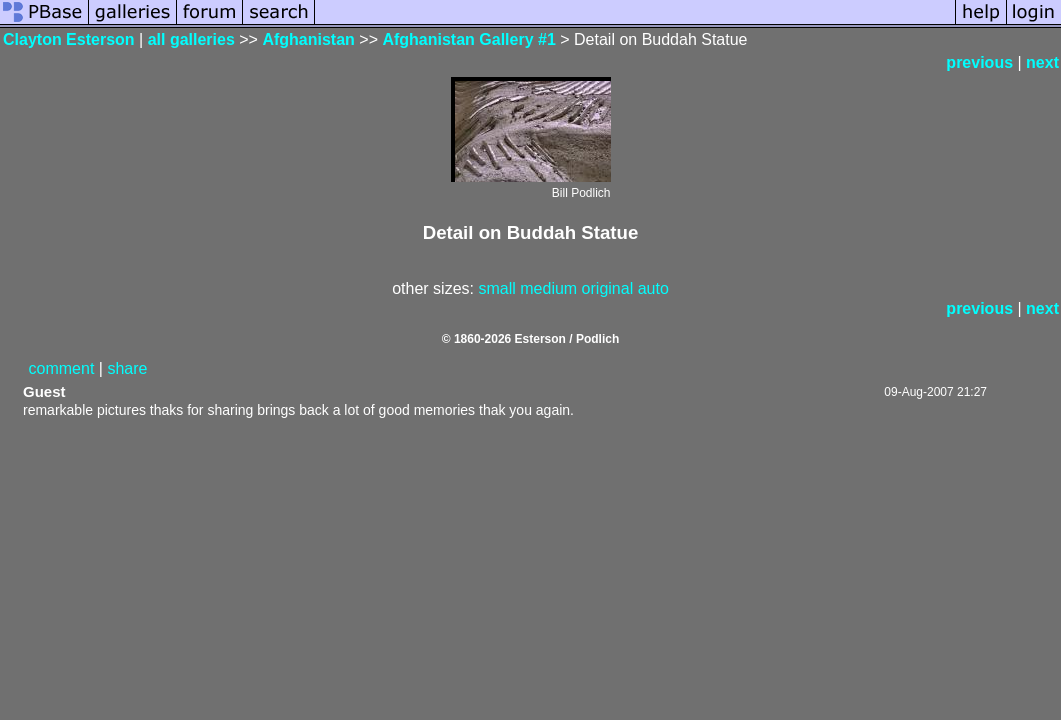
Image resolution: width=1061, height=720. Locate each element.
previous (979, 62)
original (608, 288)
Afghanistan (308, 39)
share (127, 368)
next (1042, 62)
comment (62, 368)
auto (653, 288)
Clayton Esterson (69, 39)
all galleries (191, 39)
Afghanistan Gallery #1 (468, 39)
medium (548, 288)
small (496, 288)
